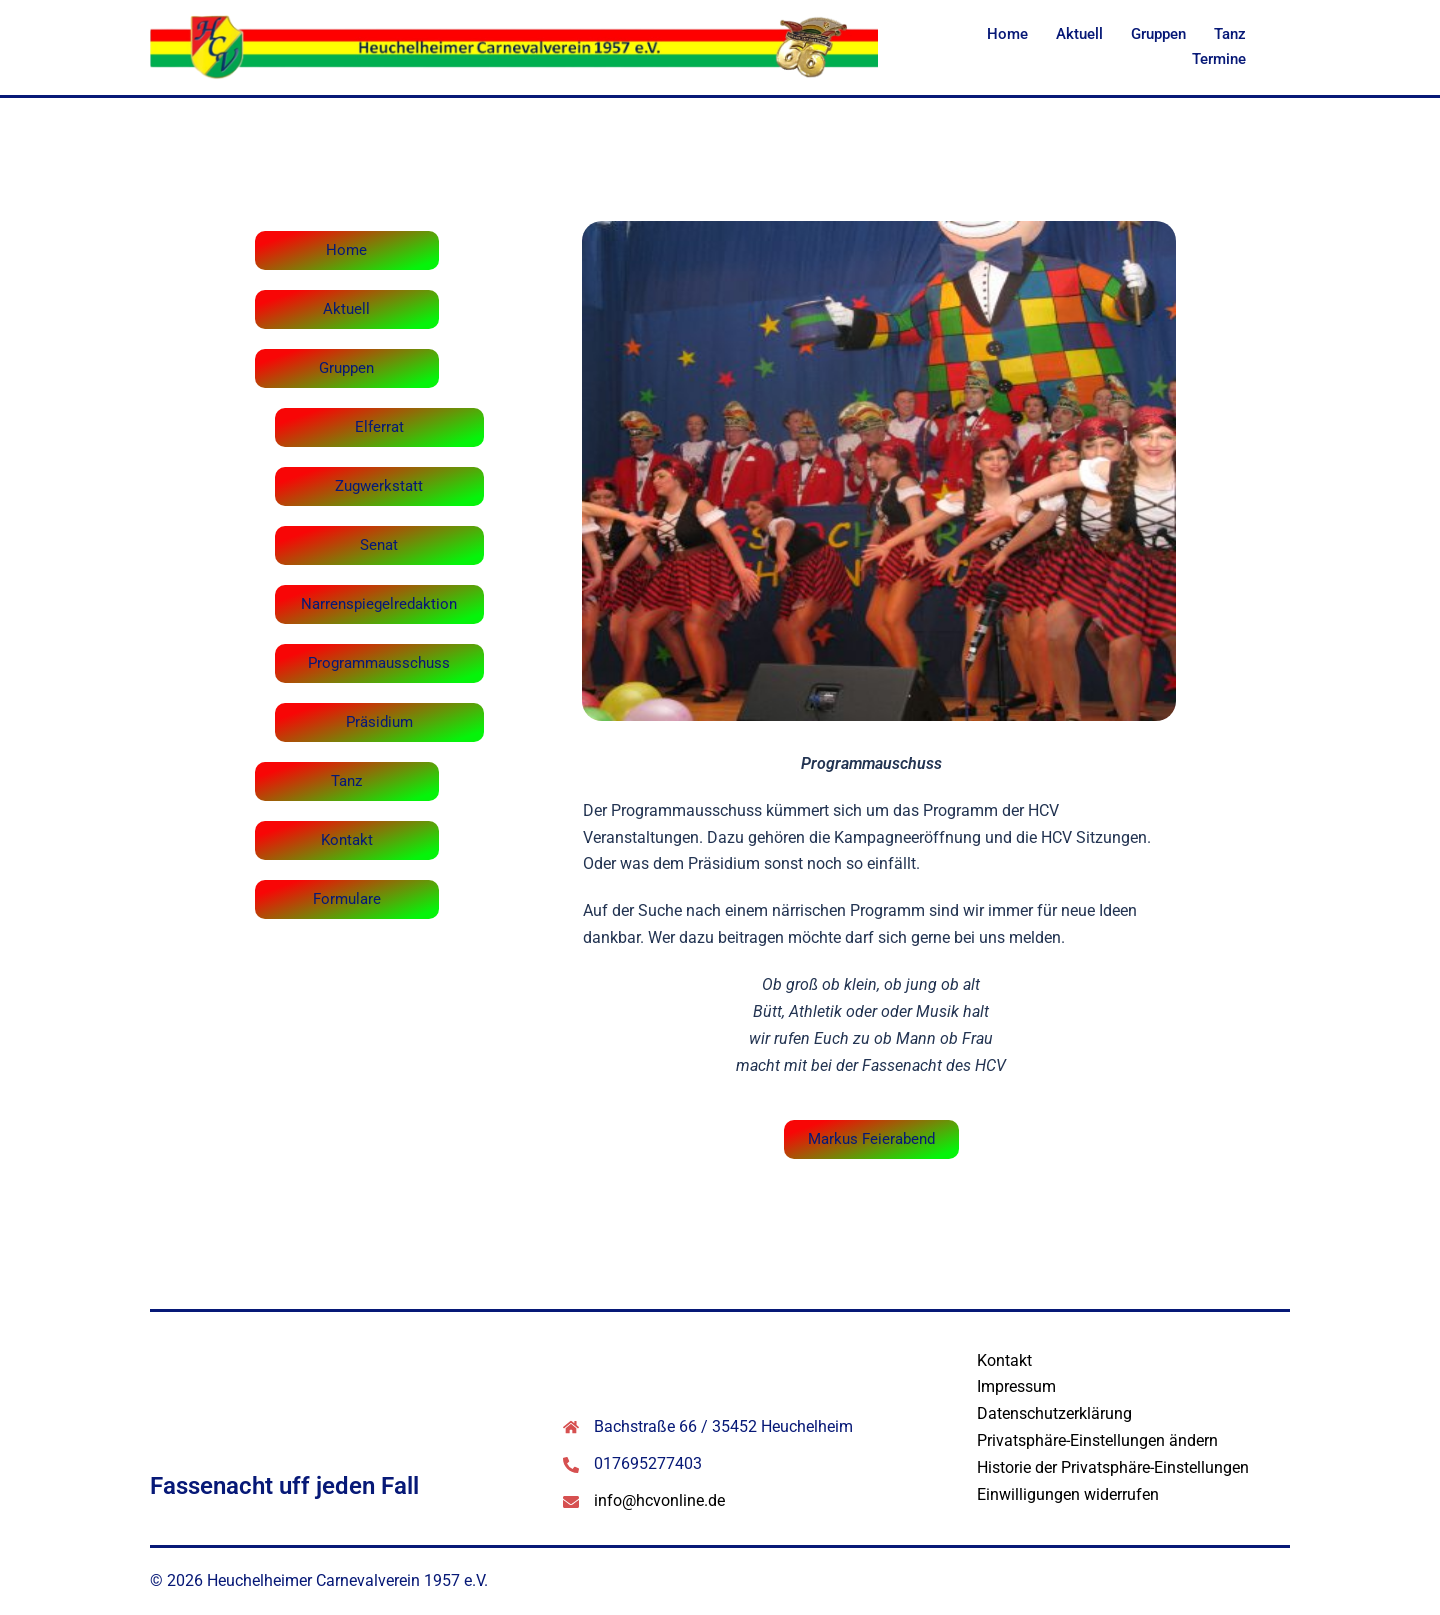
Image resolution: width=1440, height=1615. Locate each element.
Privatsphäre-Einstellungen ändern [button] (1097, 1440)
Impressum (1016, 1386)
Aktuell (1079, 34)
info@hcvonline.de (659, 1500)
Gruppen (1158, 34)
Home (1007, 34)
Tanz (1230, 34)
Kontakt (1004, 1360)
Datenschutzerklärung (1054, 1413)
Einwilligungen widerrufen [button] (1068, 1494)
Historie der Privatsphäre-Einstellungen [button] (1113, 1467)
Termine (1219, 59)
